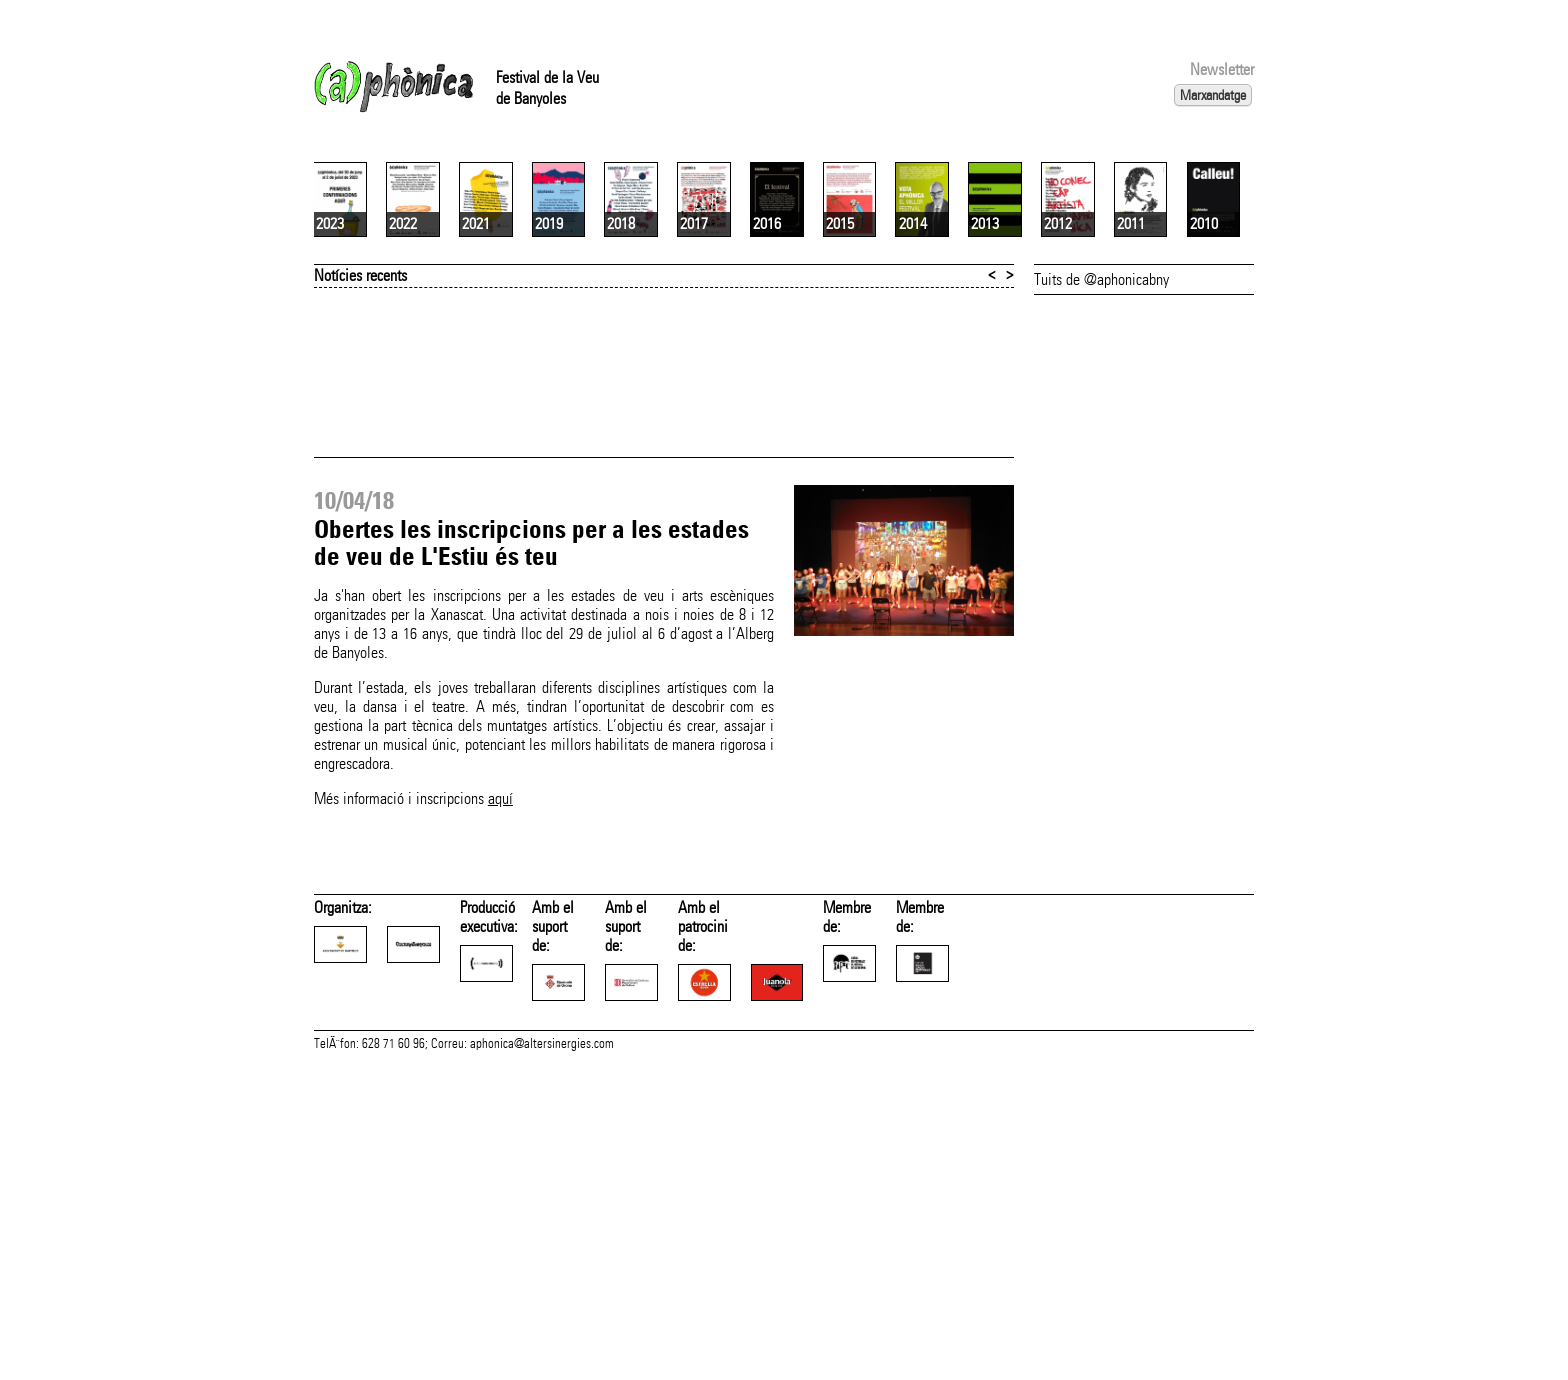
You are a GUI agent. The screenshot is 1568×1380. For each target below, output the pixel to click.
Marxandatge (1213, 95)
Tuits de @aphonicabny (1101, 516)
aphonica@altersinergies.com (542, 1358)
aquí (500, 1035)
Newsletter (1222, 69)
